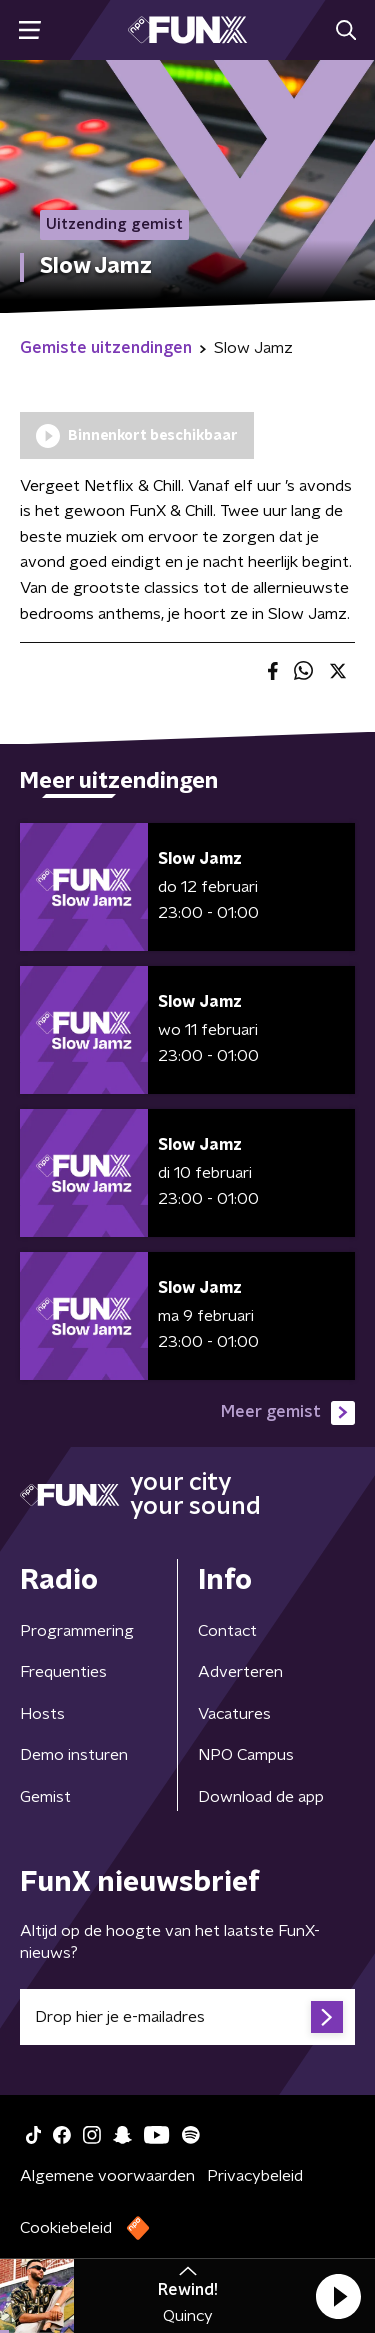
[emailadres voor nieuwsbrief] (187, 2017)
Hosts (42, 1714)
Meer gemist (288, 1413)
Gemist (45, 1797)
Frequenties (63, 1672)
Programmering (77, 1631)
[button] (338, 2296)
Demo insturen (74, 1755)
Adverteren (240, 1672)
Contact (227, 1631)
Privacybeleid (255, 2176)
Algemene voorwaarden (107, 2176)
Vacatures (234, 1714)
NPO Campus (246, 1755)
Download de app (261, 1797)
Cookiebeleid (66, 2228)
